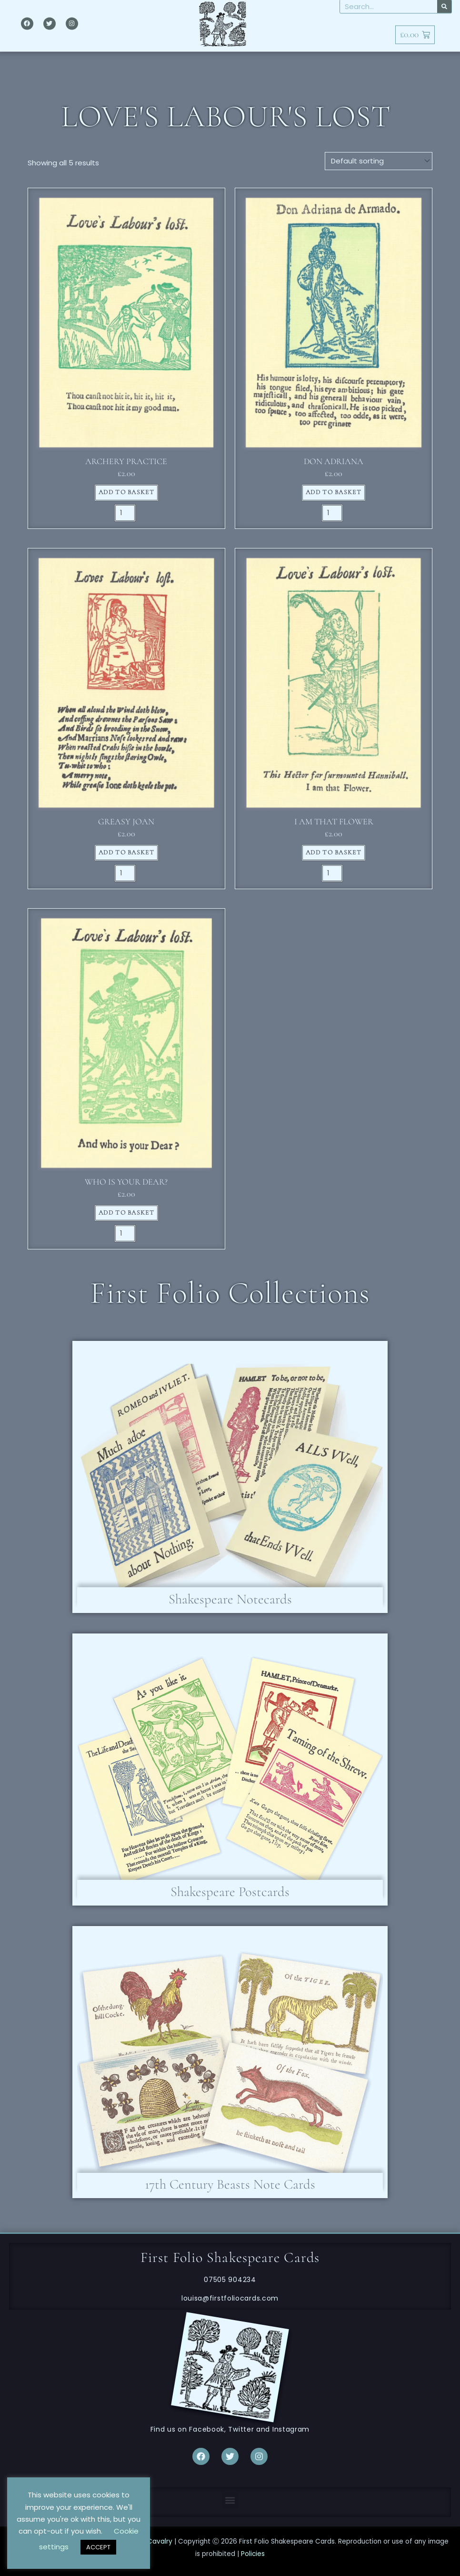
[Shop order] (378, 161)
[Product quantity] (125, 513)
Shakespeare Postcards (230, 1892)
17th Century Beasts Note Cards (230, 2184)
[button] (230, 2500)
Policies (253, 2553)
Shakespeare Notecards (230, 1599)
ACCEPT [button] (98, 2547)
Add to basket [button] (126, 492)
